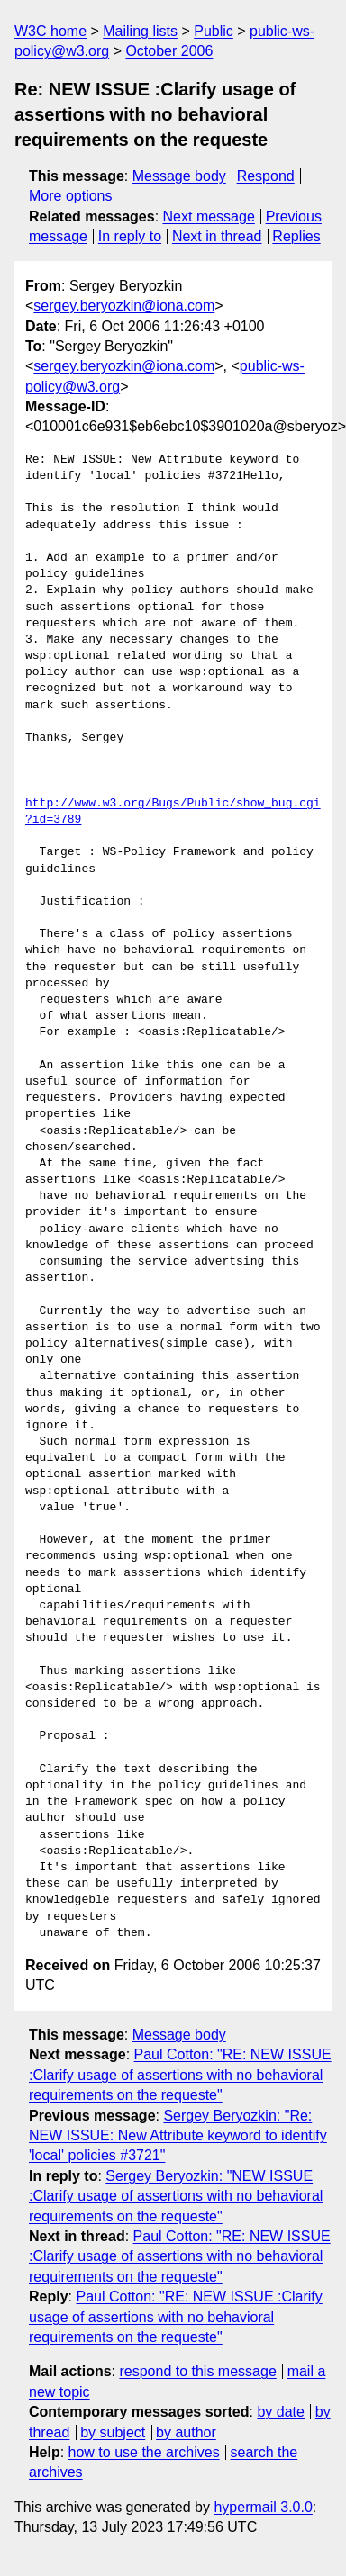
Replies (296, 236)
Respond (266, 176)
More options (71, 195)
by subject (112, 2432)
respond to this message (197, 2371)
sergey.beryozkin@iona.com (123, 305)
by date (280, 2411)
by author (186, 2432)
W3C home (50, 31)
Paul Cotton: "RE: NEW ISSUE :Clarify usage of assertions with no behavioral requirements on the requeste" (180, 2075)
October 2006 (169, 51)
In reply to (129, 236)
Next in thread (217, 236)
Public (213, 31)
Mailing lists (140, 31)
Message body (179, 176)
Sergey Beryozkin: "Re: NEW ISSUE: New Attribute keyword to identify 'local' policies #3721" (178, 2136)
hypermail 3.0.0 (263, 2507)
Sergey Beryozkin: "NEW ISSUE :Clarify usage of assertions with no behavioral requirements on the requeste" (176, 2196)
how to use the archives (144, 2452)
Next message (209, 216)
